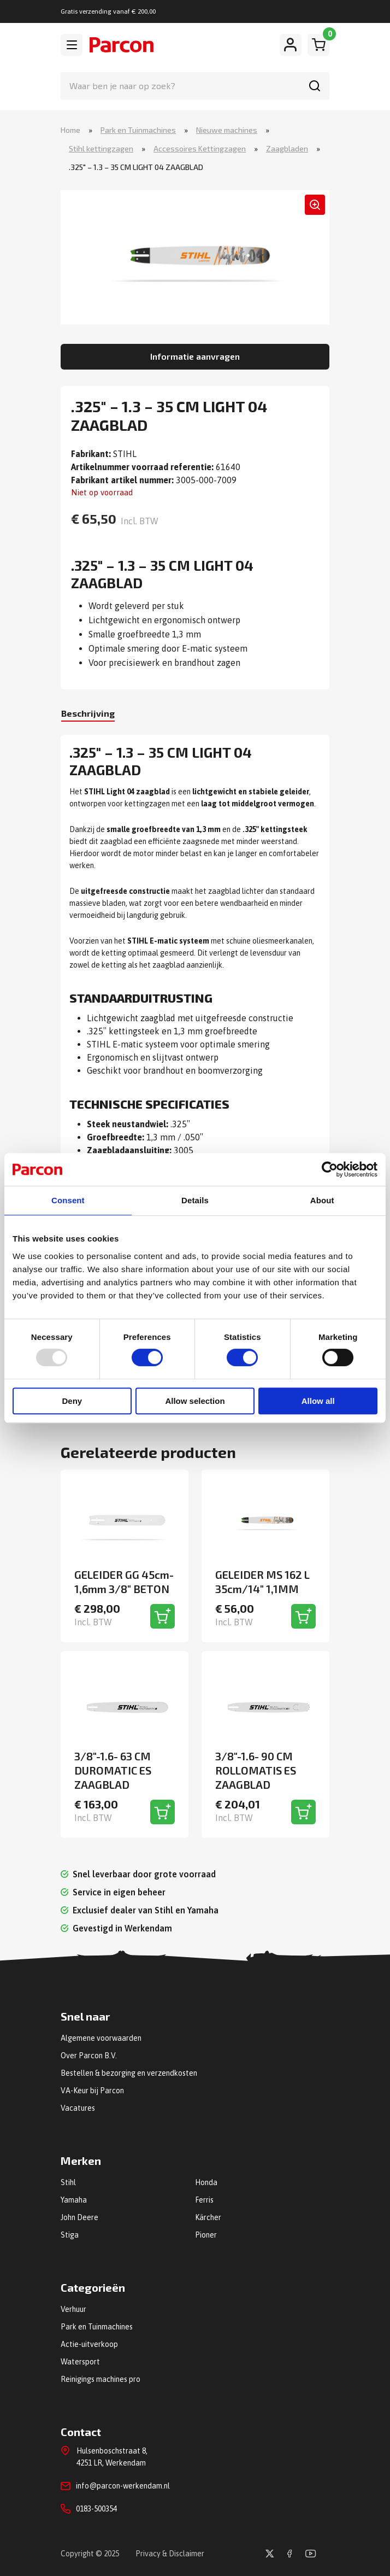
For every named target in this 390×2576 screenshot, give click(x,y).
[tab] (88, 714)
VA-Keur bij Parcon (92, 2090)
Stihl (68, 2182)
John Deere (79, 2217)
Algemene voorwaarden (101, 2038)
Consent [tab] (68, 1200)
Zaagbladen (287, 148)
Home (70, 129)
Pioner (206, 2234)
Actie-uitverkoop (89, 2344)
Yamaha (74, 2200)
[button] (315, 205)
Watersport (80, 2361)
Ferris (204, 2200)
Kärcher (208, 2217)
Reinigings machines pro (100, 2379)
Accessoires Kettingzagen (199, 148)
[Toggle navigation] (71, 45)
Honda (206, 2182)
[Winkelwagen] (318, 45)
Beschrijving (88, 713)
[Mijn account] (291, 45)
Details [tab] (195, 1200)
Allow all (318, 1401)
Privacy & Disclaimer (169, 2553)
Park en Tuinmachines (138, 129)
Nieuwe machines (226, 129)
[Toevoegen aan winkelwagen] (162, 1616)
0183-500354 (96, 2508)
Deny (72, 1401)
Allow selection (194, 1401)
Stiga (70, 2234)
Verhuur (73, 2309)
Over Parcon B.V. (89, 2055)
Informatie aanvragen (195, 356)
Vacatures (78, 2108)
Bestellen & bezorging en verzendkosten (129, 2073)
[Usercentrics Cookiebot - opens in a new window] (329, 1169)
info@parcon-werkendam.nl (123, 2485)
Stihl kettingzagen (101, 148)
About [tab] (322, 1200)
